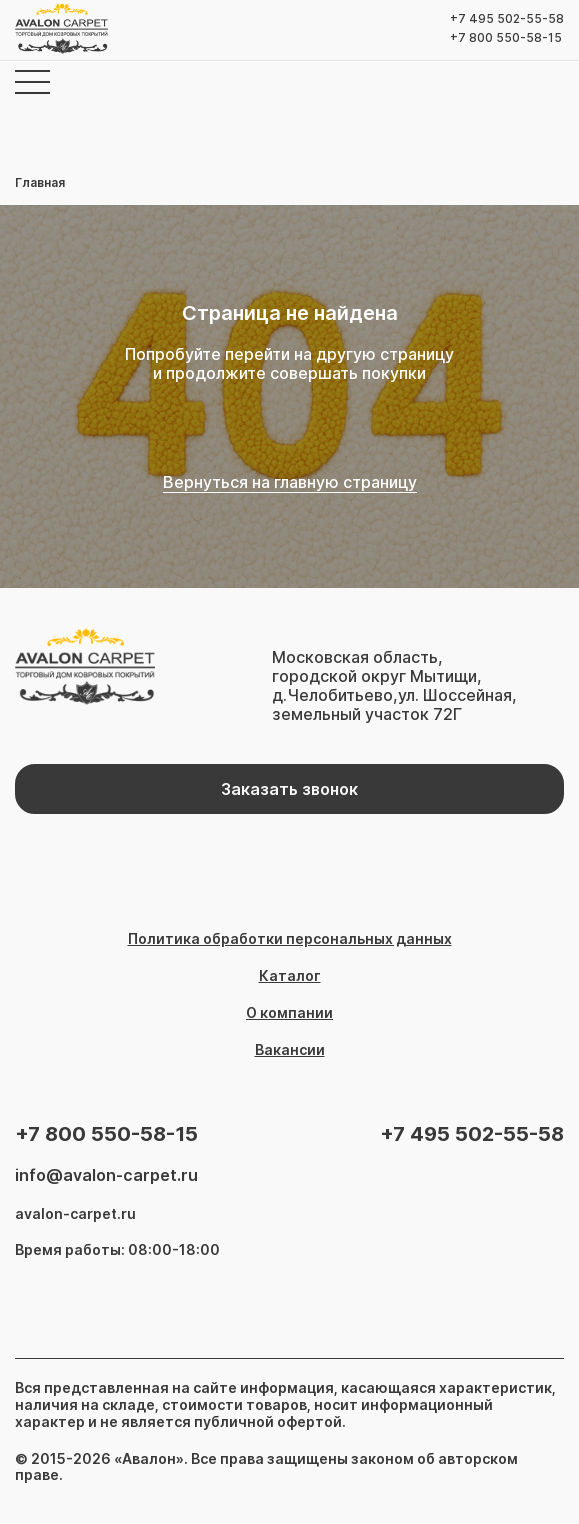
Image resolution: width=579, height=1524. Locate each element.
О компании (289, 1013)
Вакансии (290, 1050)
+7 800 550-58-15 (506, 38)
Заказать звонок (289, 789)
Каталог (290, 976)
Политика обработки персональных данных (290, 939)
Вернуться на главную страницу (290, 482)
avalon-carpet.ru (75, 1214)
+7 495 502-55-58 (507, 19)
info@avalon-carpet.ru (106, 1175)
